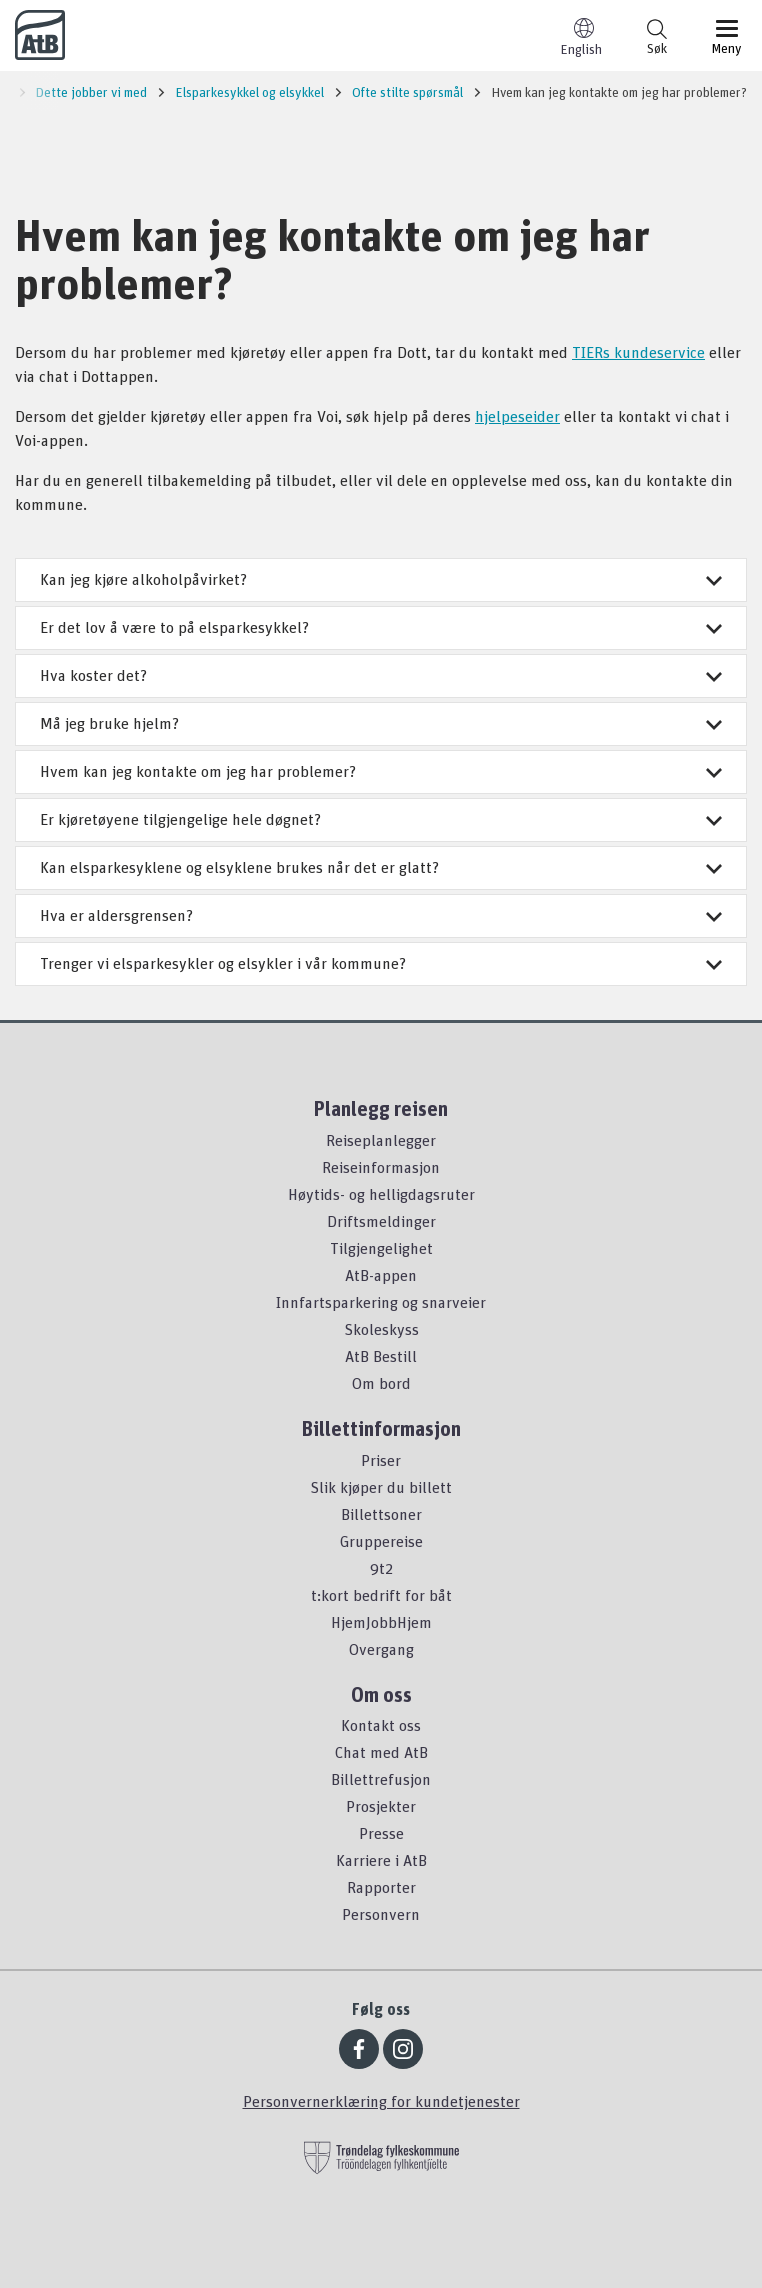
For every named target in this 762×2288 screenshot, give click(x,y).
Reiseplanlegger (381, 1140)
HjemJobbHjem (381, 1622)
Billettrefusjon (381, 1779)
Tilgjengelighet (381, 1248)
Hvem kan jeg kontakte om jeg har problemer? (381, 771)
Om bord (381, 1383)
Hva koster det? (381, 675)
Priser (381, 1460)
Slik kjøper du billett (381, 1487)
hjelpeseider (517, 416)
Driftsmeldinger (381, 1221)
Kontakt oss (381, 1725)
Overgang (381, 1649)
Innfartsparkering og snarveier (381, 1302)
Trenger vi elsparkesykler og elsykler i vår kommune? (381, 963)
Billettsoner (381, 1514)
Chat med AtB (381, 1752)
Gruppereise (381, 1541)
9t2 (381, 1568)
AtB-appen (381, 1275)
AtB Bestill (381, 1356)
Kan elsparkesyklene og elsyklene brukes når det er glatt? (381, 867)
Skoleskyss (381, 1329)
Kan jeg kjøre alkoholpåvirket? (381, 579)
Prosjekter (381, 1806)
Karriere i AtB (381, 1860)
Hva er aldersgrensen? (381, 915)
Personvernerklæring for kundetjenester (381, 2101)
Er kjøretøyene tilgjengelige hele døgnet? (381, 819)
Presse (381, 1833)
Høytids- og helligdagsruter (381, 1194)
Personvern (381, 1914)
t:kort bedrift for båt (381, 1595)
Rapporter (381, 1887)
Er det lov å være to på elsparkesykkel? (381, 627)
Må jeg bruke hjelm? (381, 723)
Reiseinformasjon (381, 1167)
